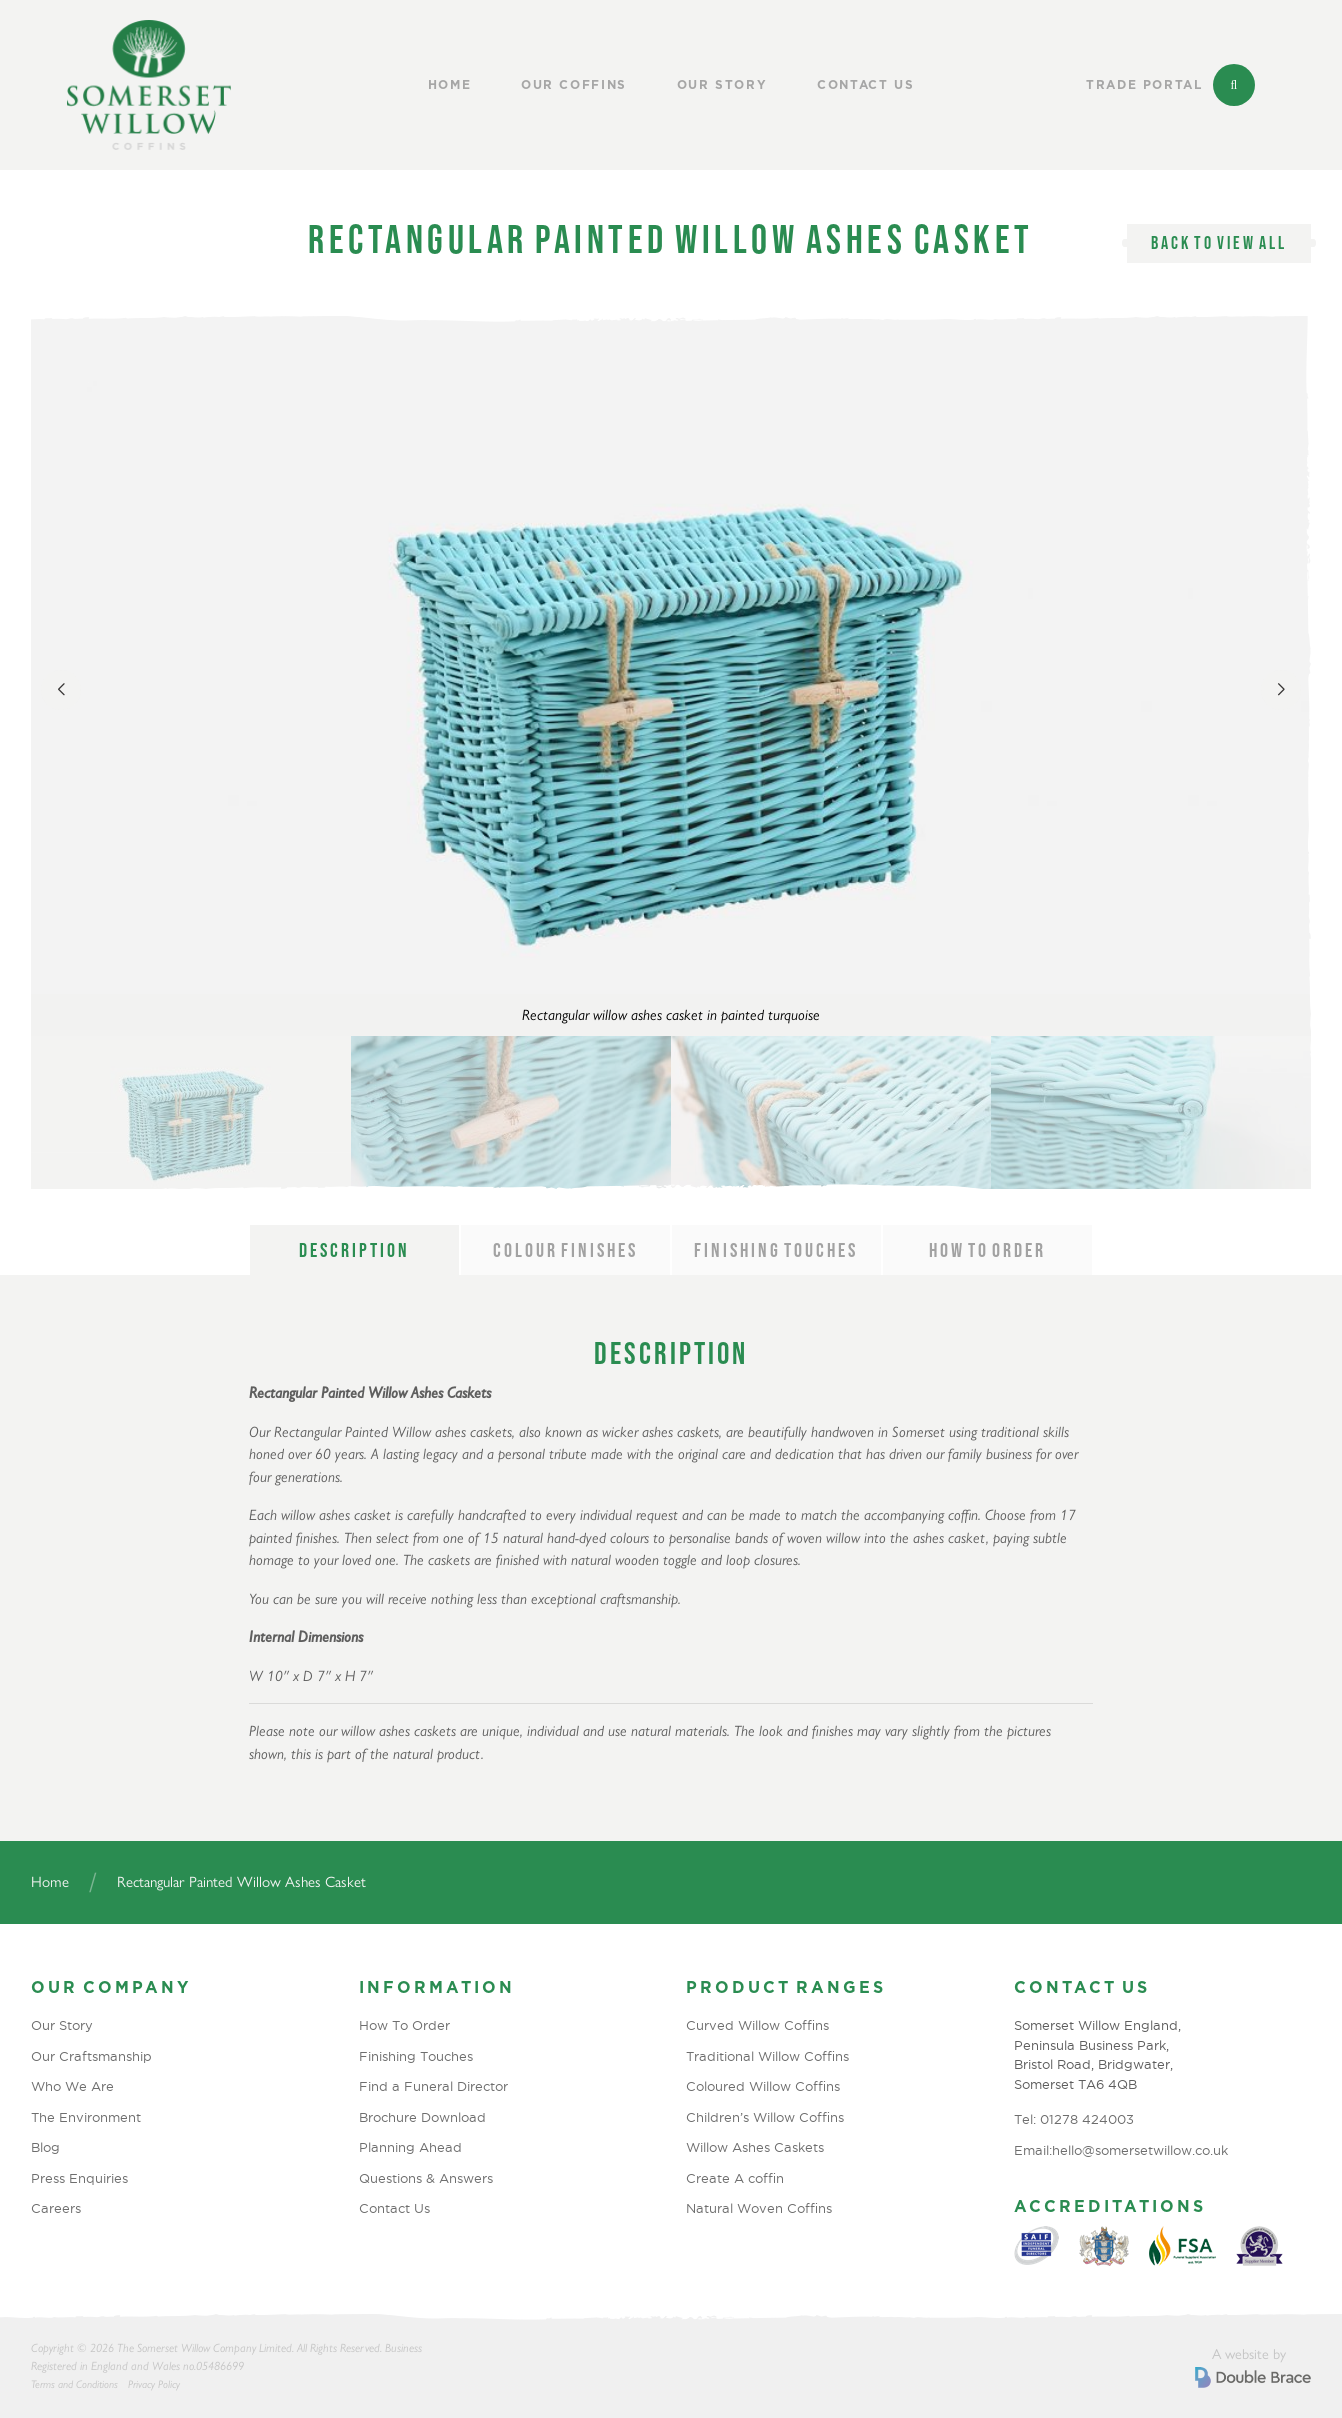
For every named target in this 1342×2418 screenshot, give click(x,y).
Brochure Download (422, 2117)
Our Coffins (574, 85)
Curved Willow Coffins (757, 2025)
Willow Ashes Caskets (755, 2147)
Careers (56, 2208)
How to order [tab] (987, 1250)
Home (450, 85)
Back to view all (1219, 243)
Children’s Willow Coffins (765, 2117)
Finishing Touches (416, 2056)
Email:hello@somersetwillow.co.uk (1121, 2150)
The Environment (86, 2117)
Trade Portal (1144, 85)
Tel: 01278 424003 (1074, 2119)
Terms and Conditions (74, 2384)
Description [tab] (354, 1250)
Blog (45, 2147)
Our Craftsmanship (91, 2056)
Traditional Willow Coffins (767, 2056)
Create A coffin (735, 2178)
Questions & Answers (426, 2178)
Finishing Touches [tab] (776, 1250)
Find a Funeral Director (433, 2086)
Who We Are (72, 2086)
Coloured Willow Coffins (763, 2086)
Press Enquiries (79, 2178)
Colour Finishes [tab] (565, 1250)
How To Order (404, 2025)
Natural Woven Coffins (759, 2208)
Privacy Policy (154, 2384)
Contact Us (866, 85)
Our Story (722, 85)
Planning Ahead (410, 2147)
